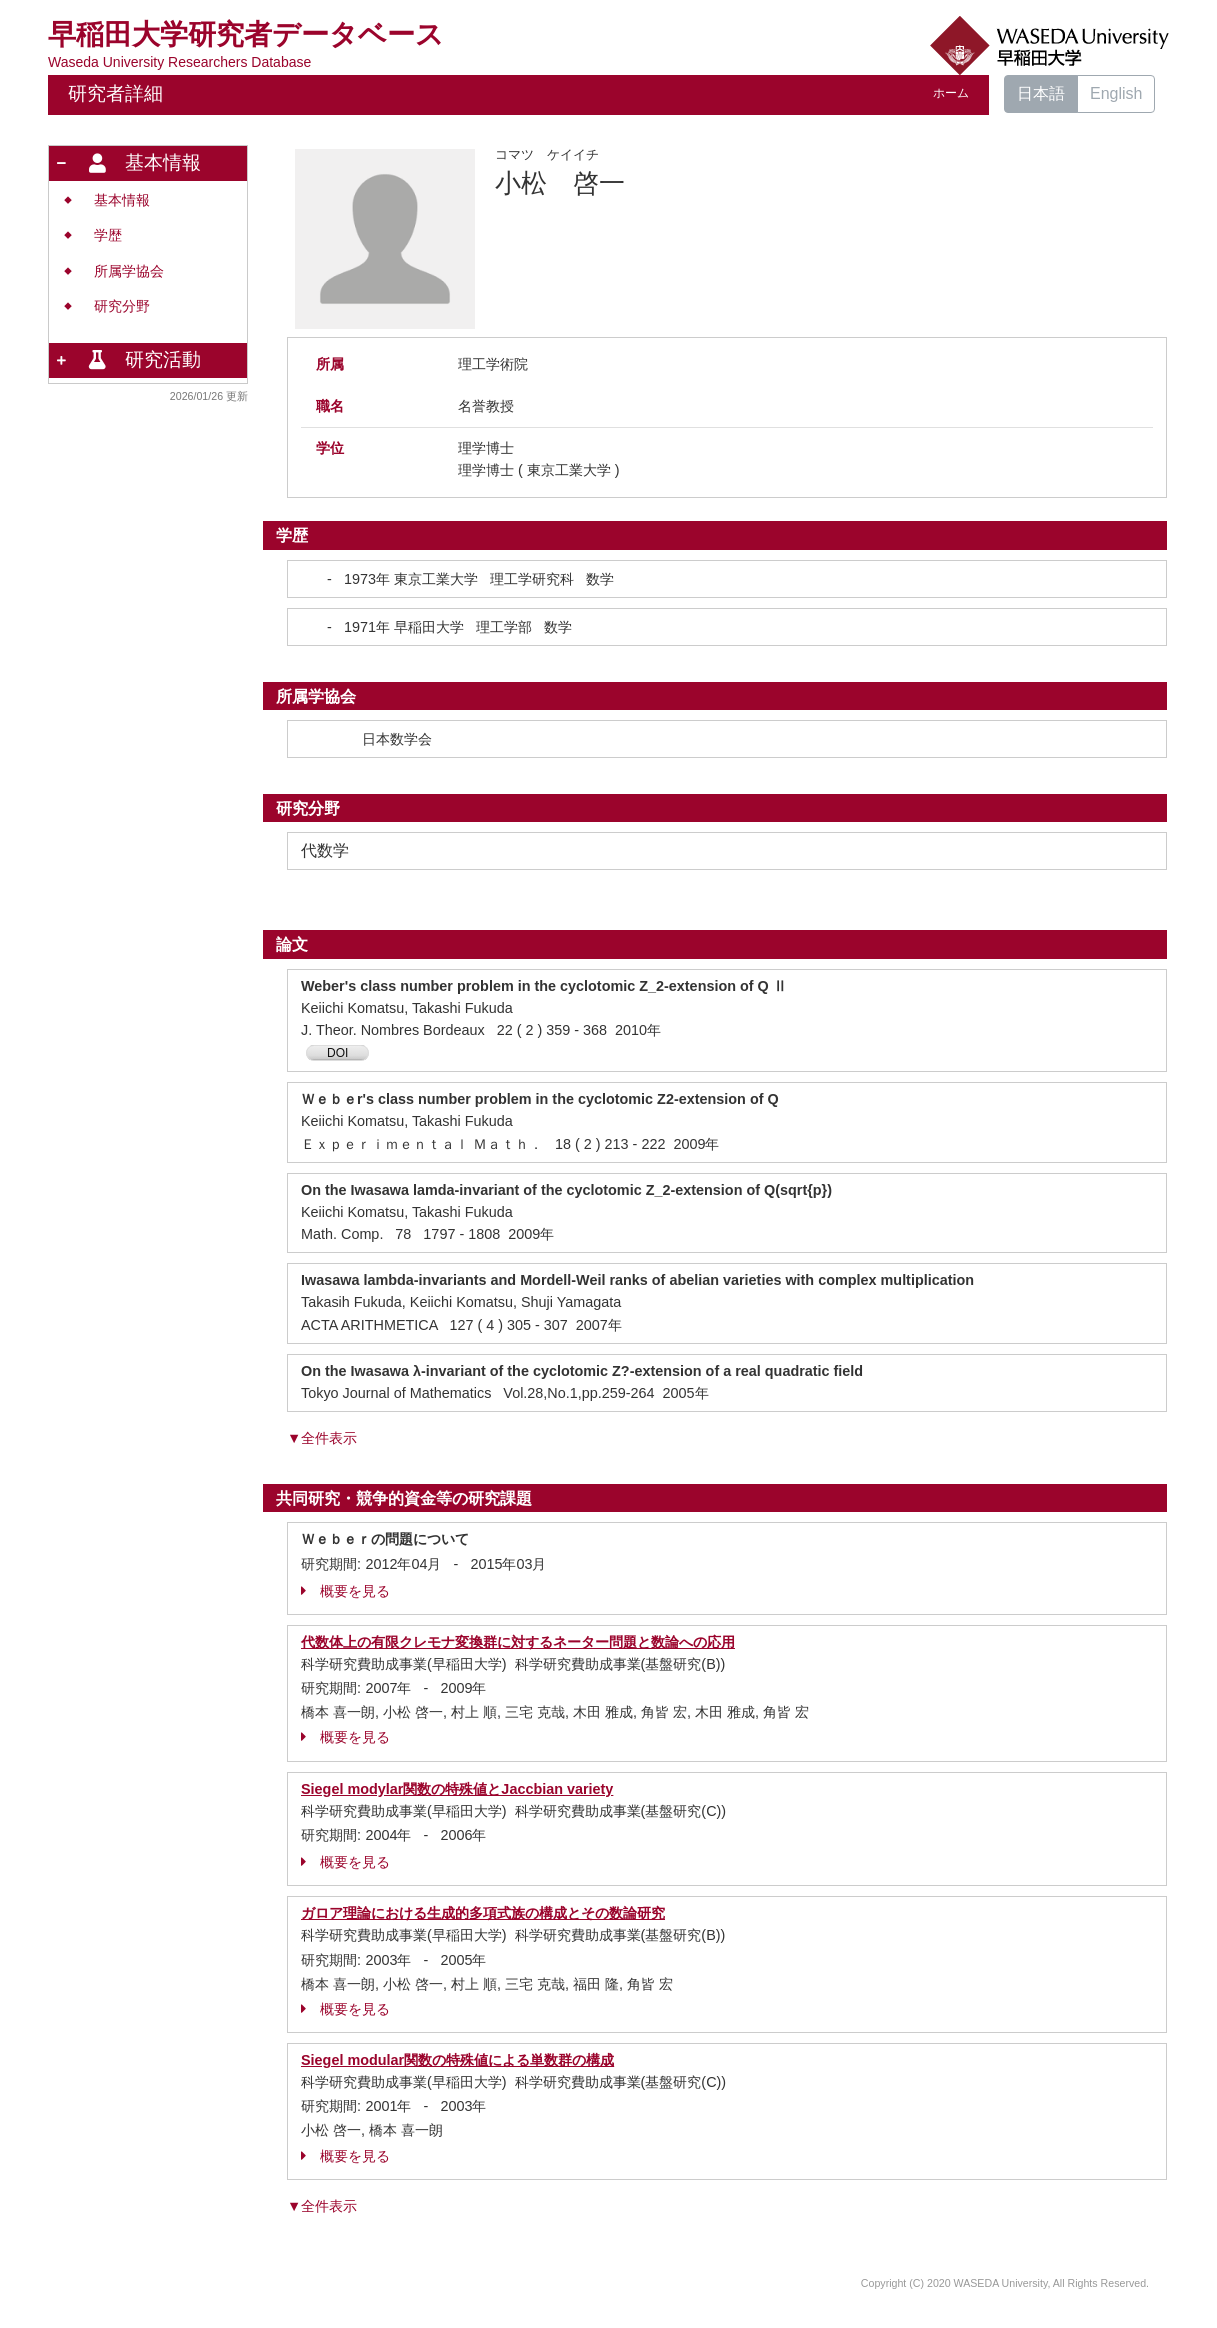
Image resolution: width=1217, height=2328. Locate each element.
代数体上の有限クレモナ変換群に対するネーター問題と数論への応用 (518, 1642)
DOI (337, 1053)
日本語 (1041, 93)
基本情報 (122, 200)
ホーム (951, 93)
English (1116, 93)
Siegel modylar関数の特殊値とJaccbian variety (457, 1789)
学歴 (108, 235)
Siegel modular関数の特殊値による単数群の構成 (457, 2060)
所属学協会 (129, 271)
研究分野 (122, 306)
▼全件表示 (322, 1438)
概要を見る (345, 1591)
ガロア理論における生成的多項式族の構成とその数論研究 (483, 1913)
